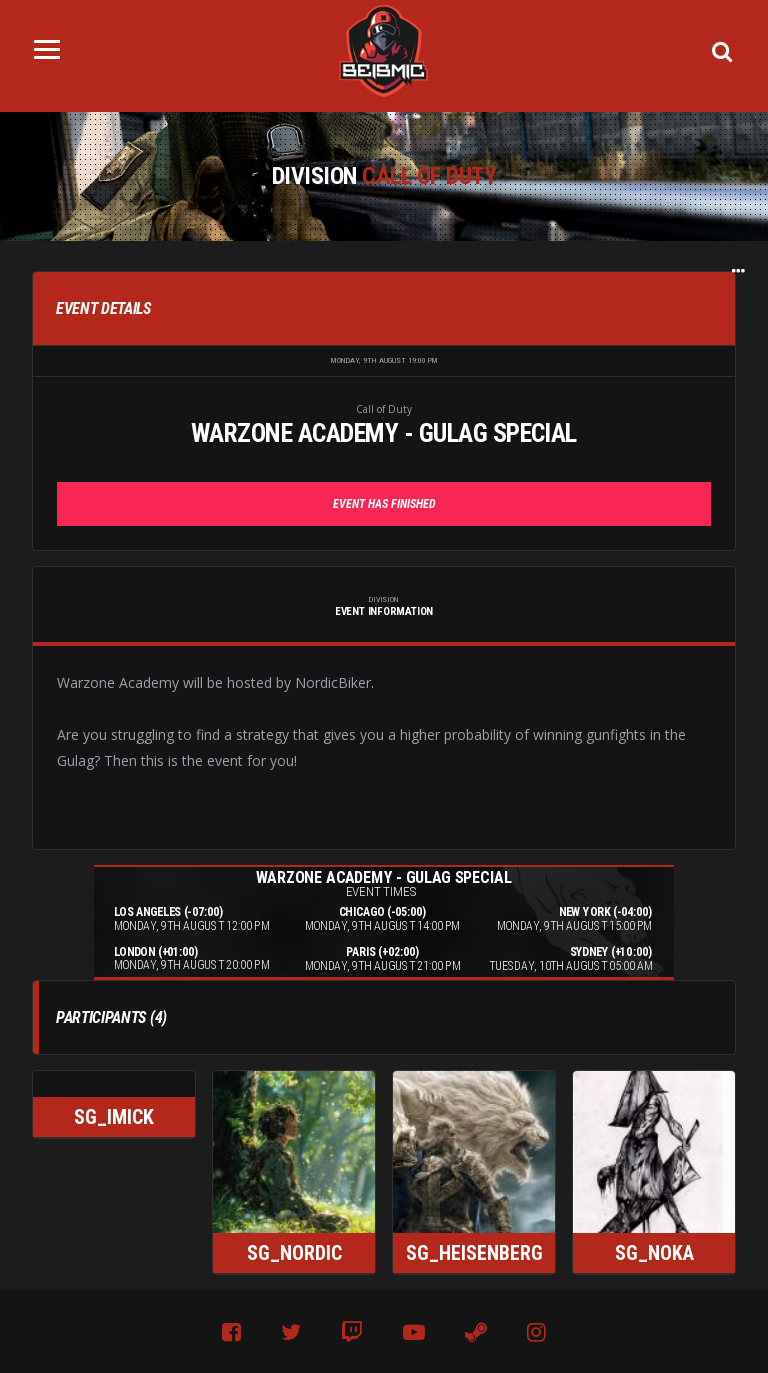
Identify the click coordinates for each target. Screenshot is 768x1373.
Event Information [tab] (384, 606)
